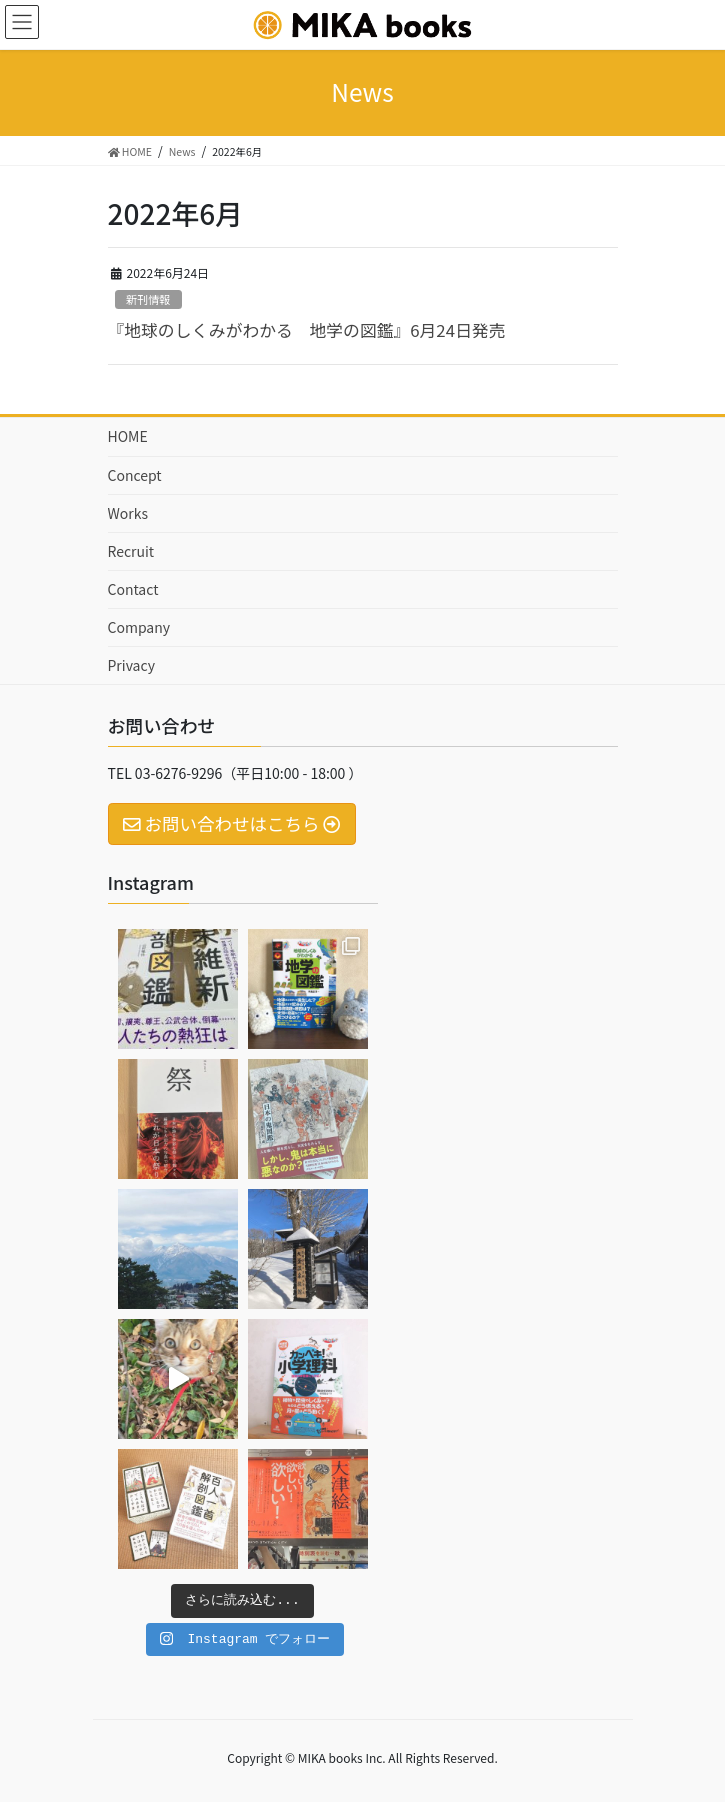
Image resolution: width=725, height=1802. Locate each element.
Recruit (131, 551)
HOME (128, 436)
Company (139, 627)
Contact (133, 589)
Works (128, 513)
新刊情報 (148, 299)
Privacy (131, 665)
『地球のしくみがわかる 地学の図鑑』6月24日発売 (307, 330)
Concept (135, 475)
